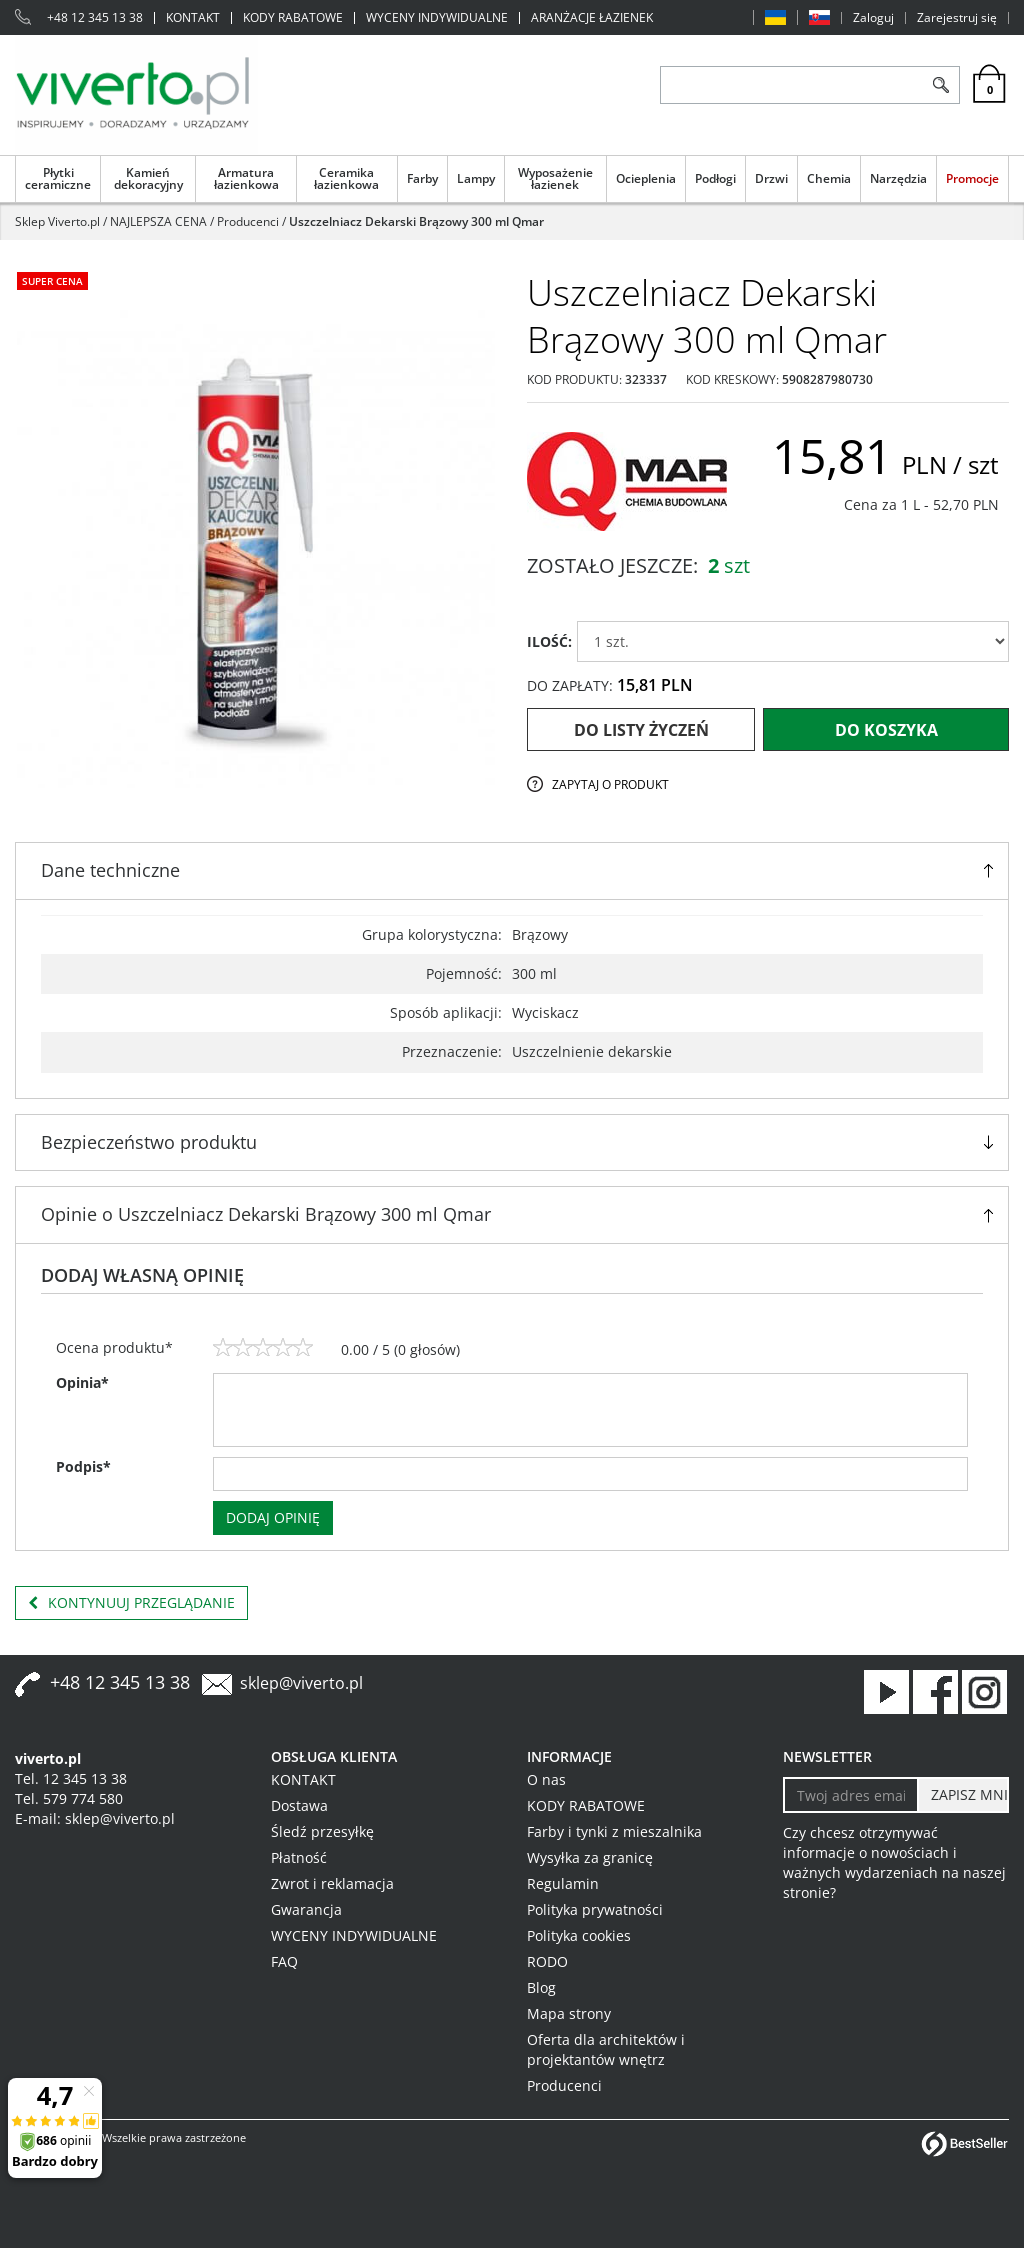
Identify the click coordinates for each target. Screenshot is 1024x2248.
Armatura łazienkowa (246, 178)
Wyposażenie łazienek (555, 178)
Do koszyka (886, 730)
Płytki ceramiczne (58, 178)
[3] (263, 1348)
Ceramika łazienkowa (346, 178)
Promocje (972, 178)
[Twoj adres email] (851, 1795)
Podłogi (715, 178)
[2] (243, 1348)
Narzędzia (898, 178)
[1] (223, 1348)
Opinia (82, 1382)
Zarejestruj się (957, 18)
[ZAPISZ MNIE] (963, 1795)
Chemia (829, 178)
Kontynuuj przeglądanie (131, 1603)
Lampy (476, 178)
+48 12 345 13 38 (95, 18)
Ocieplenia (646, 178)
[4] (283, 1348)
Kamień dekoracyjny (148, 178)
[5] (303, 1348)
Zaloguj (873, 18)
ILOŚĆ (549, 641)
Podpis (83, 1466)
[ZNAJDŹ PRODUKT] (791, 85)
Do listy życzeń (641, 730)
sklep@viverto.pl (301, 1683)
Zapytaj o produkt (610, 784)
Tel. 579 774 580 (69, 1798)
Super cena (52, 281)
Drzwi (771, 178)
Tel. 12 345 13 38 (71, 1778)
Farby (422, 178)
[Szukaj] (940, 85)
